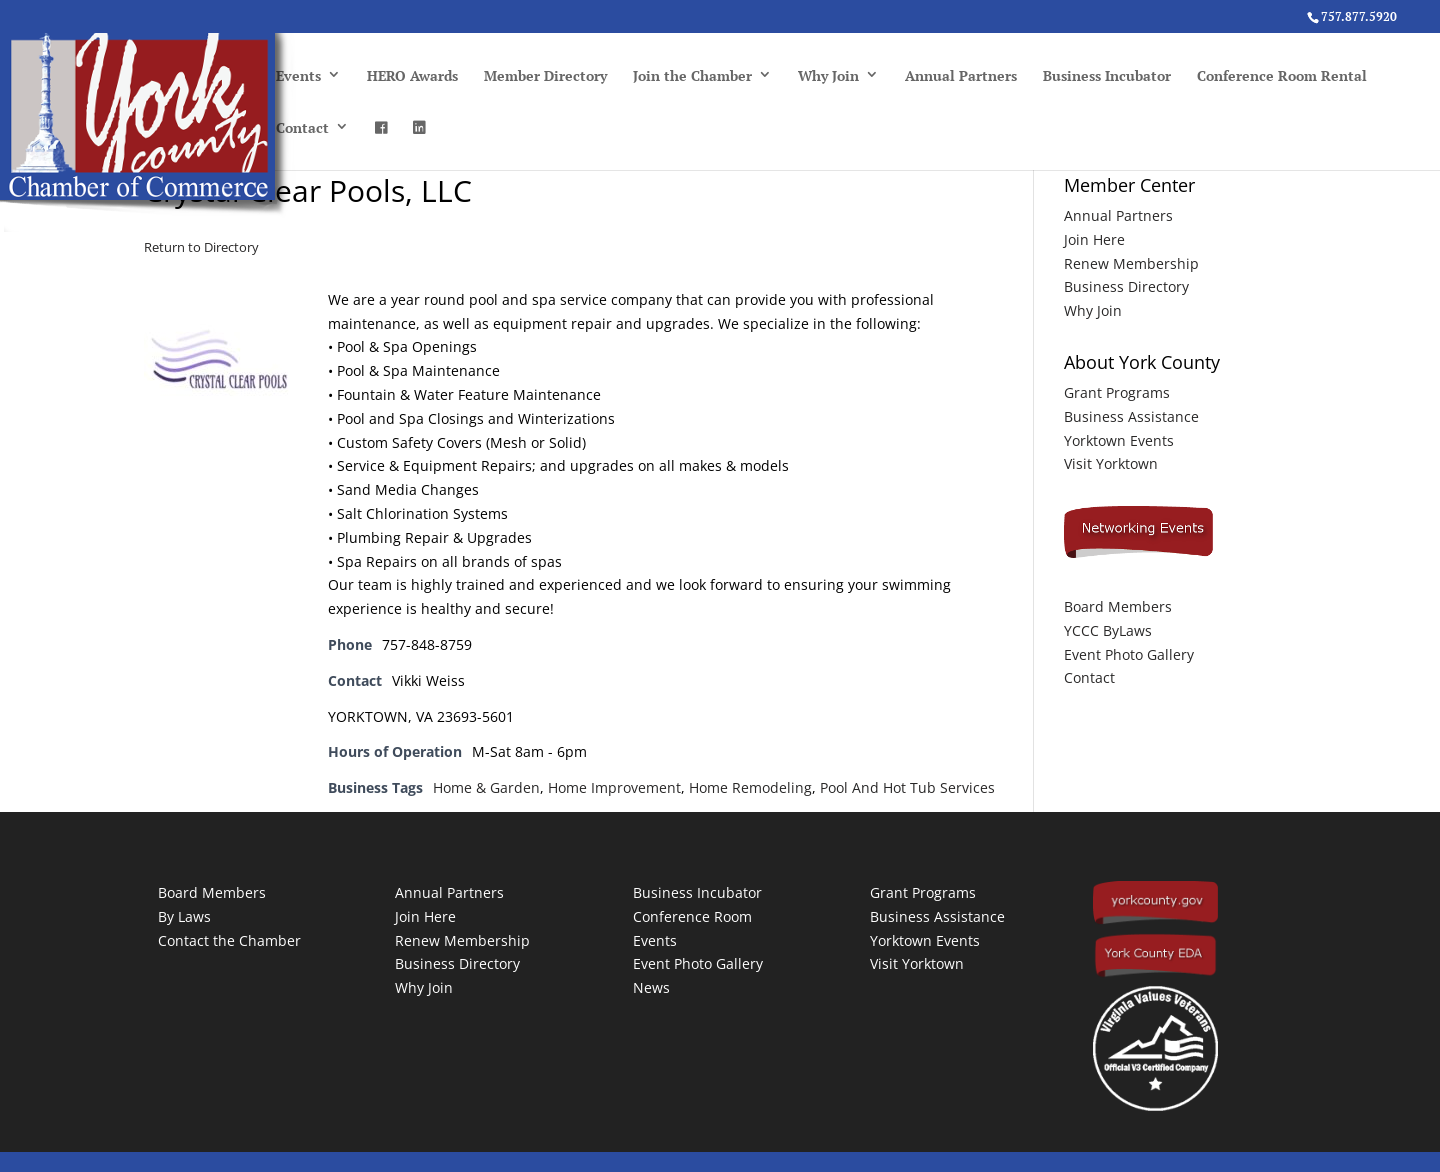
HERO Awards (412, 75)
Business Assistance (1131, 416)
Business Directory (1126, 286)
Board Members (1118, 606)
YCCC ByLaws (1108, 630)
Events (298, 75)
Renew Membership (1131, 263)
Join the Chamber (692, 75)
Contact (302, 127)
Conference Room (692, 916)
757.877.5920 (1359, 16)
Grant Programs (1117, 392)
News (651, 987)
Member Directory (545, 75)
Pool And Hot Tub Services (907, 787)
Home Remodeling (750, 787)
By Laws (184, 916)
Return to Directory (201, 247)
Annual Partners (961, 75)
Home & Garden (486, 787)
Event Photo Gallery (1129, 654)
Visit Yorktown (1111, 463)
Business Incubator (1107, 75)
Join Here (1094, 239)
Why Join (828, 75)
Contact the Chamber (229, 940)
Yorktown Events (1119, 440)
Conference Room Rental (1282, 75)
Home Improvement (614, 787)
